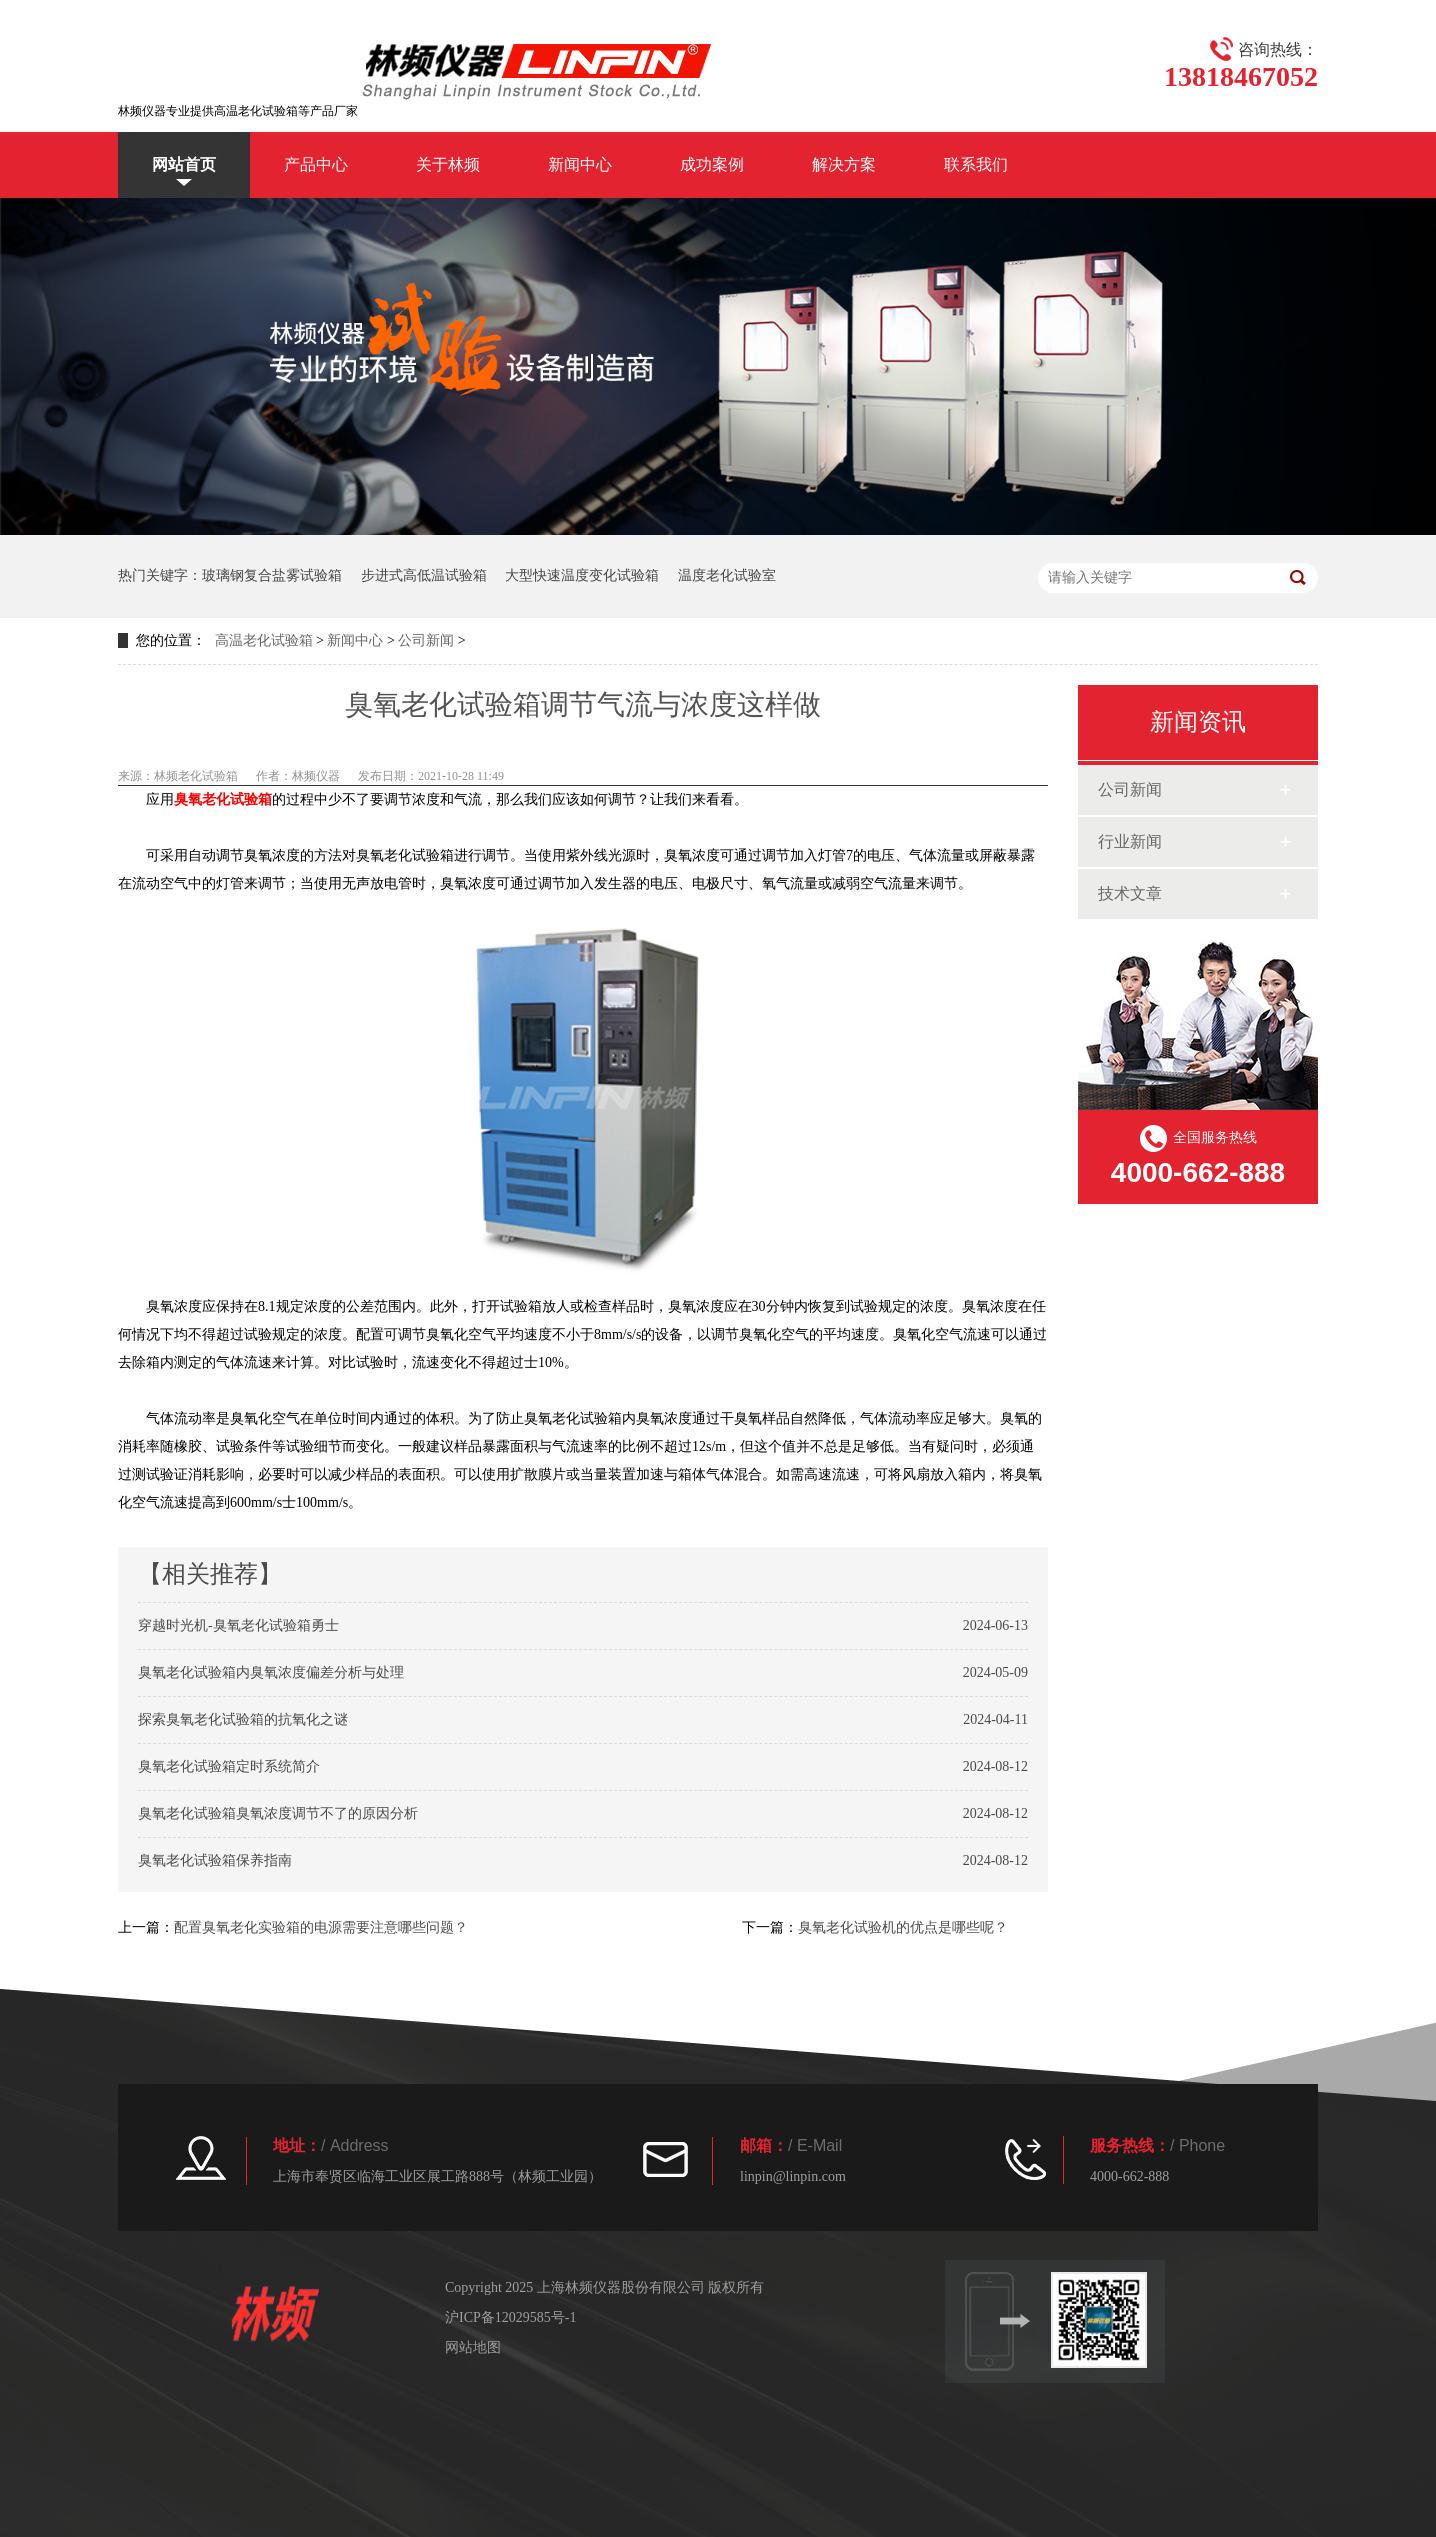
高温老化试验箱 (264, 640)
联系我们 (976, 164)
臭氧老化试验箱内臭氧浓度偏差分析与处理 (271, 1672)
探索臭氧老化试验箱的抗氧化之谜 (243, 1719)
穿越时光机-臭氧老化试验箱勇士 (238, 1625)
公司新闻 (426, 640)
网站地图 (473, 2347)
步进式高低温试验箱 (424, 575)
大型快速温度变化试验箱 (582, 575)
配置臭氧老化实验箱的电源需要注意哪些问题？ (321, 1927)
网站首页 (184, 164)
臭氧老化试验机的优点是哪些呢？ (903, 1927)
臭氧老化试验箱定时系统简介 (229, 1766)
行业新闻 (1130, 841)
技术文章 (1130, 893)
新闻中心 (580, 164)
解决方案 (844, 164)
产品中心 (316, 164)
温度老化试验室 (727, 575)
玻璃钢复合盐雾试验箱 (272, 575)
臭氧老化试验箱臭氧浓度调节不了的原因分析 (278, 1813)
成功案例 (712, 164)
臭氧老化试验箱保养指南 (215, 1860)
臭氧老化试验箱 (223, 799)
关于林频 (448, 164)
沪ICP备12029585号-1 (510, 2317)
